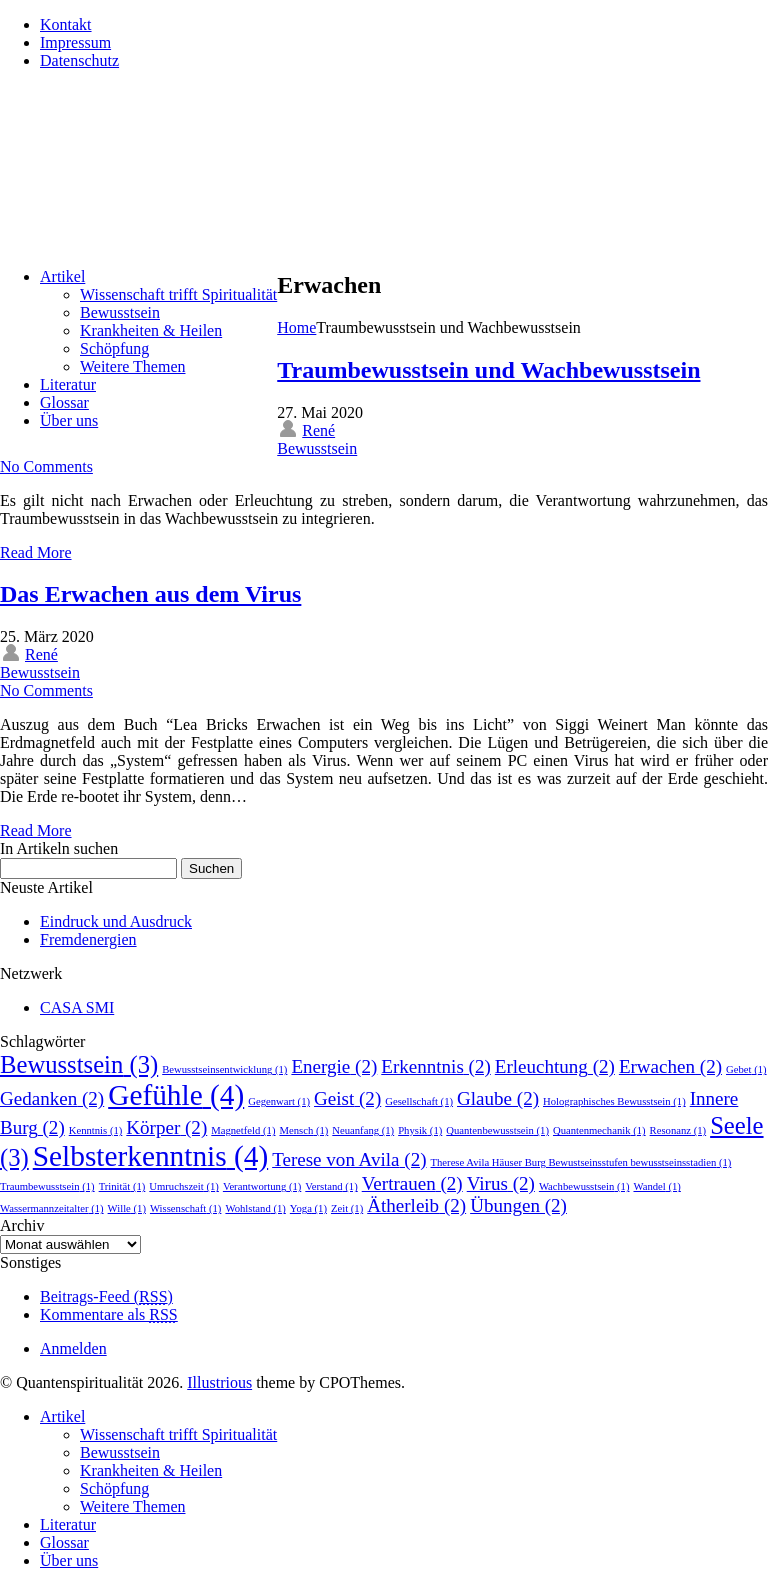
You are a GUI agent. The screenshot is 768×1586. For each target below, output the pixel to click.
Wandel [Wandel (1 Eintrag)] (656, 1186)
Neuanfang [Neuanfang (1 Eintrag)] (363, 1130)
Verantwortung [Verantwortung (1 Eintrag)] (262, 1186)
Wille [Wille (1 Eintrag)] (127, 1208)
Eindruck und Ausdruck (116, 921)
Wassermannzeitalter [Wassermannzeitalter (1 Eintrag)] (52, 1208)
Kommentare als (109, 1314)
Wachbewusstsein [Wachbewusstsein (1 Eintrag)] (584, 1186)
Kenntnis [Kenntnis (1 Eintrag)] (96, 1130)
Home (296, 327)
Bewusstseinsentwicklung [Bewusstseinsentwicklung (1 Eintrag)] (224, 1069)
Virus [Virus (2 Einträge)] (501, 1183)
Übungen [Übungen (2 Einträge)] (518, 1205)
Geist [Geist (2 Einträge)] (347, 1098)
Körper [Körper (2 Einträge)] (166, 1127)
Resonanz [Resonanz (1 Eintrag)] (678, 1130)
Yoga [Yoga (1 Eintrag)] (308, 1208)
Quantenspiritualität (169, 125)
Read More (36, 552)
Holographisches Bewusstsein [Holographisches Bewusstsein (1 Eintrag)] (614, 1101)
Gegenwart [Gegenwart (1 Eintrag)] (279, 1101)
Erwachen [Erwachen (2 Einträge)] (670, 1066)
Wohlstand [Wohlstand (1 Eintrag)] (255, 1208)
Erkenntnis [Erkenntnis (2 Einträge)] (436, 1066)
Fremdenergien (88, 939)
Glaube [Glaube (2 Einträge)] (498, 1098)
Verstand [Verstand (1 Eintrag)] (331, 1186)
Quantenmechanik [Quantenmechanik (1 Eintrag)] (599, 1130)
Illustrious (219, 1382)
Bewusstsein (317, 448)
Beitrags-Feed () (106, 1296)
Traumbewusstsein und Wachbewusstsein (488, 370)
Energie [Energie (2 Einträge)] (334, 1066)
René (318, 430)
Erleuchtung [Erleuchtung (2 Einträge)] (555, 1066)
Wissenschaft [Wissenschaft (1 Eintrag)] (185, 1208)
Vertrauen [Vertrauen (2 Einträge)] (412, 1183)
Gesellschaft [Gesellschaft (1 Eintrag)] (419, 1101)
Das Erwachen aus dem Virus (150, 594)
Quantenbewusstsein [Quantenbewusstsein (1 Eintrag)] (497, 1130)
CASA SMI (77, 1007)
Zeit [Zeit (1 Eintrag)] (347, 1208)
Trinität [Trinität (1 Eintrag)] (122, 1186)
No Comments (46, 466)
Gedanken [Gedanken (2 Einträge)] (52, 1098)
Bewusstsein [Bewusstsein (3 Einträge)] (79, 1064)
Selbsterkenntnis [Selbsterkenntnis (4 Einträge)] (150, 1156)
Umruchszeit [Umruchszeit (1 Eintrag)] (184, 1186)
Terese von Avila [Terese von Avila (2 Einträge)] (349, 1159)
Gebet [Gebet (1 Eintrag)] (746, 1069)
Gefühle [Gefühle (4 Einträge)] (176, 1095)
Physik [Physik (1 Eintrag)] (420, 1130)
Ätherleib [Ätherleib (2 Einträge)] (416, 1205)
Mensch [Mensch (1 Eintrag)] (303, 1130)
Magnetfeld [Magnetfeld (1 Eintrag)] (243, 1130)
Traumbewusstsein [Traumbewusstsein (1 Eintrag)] (47, 1186)
